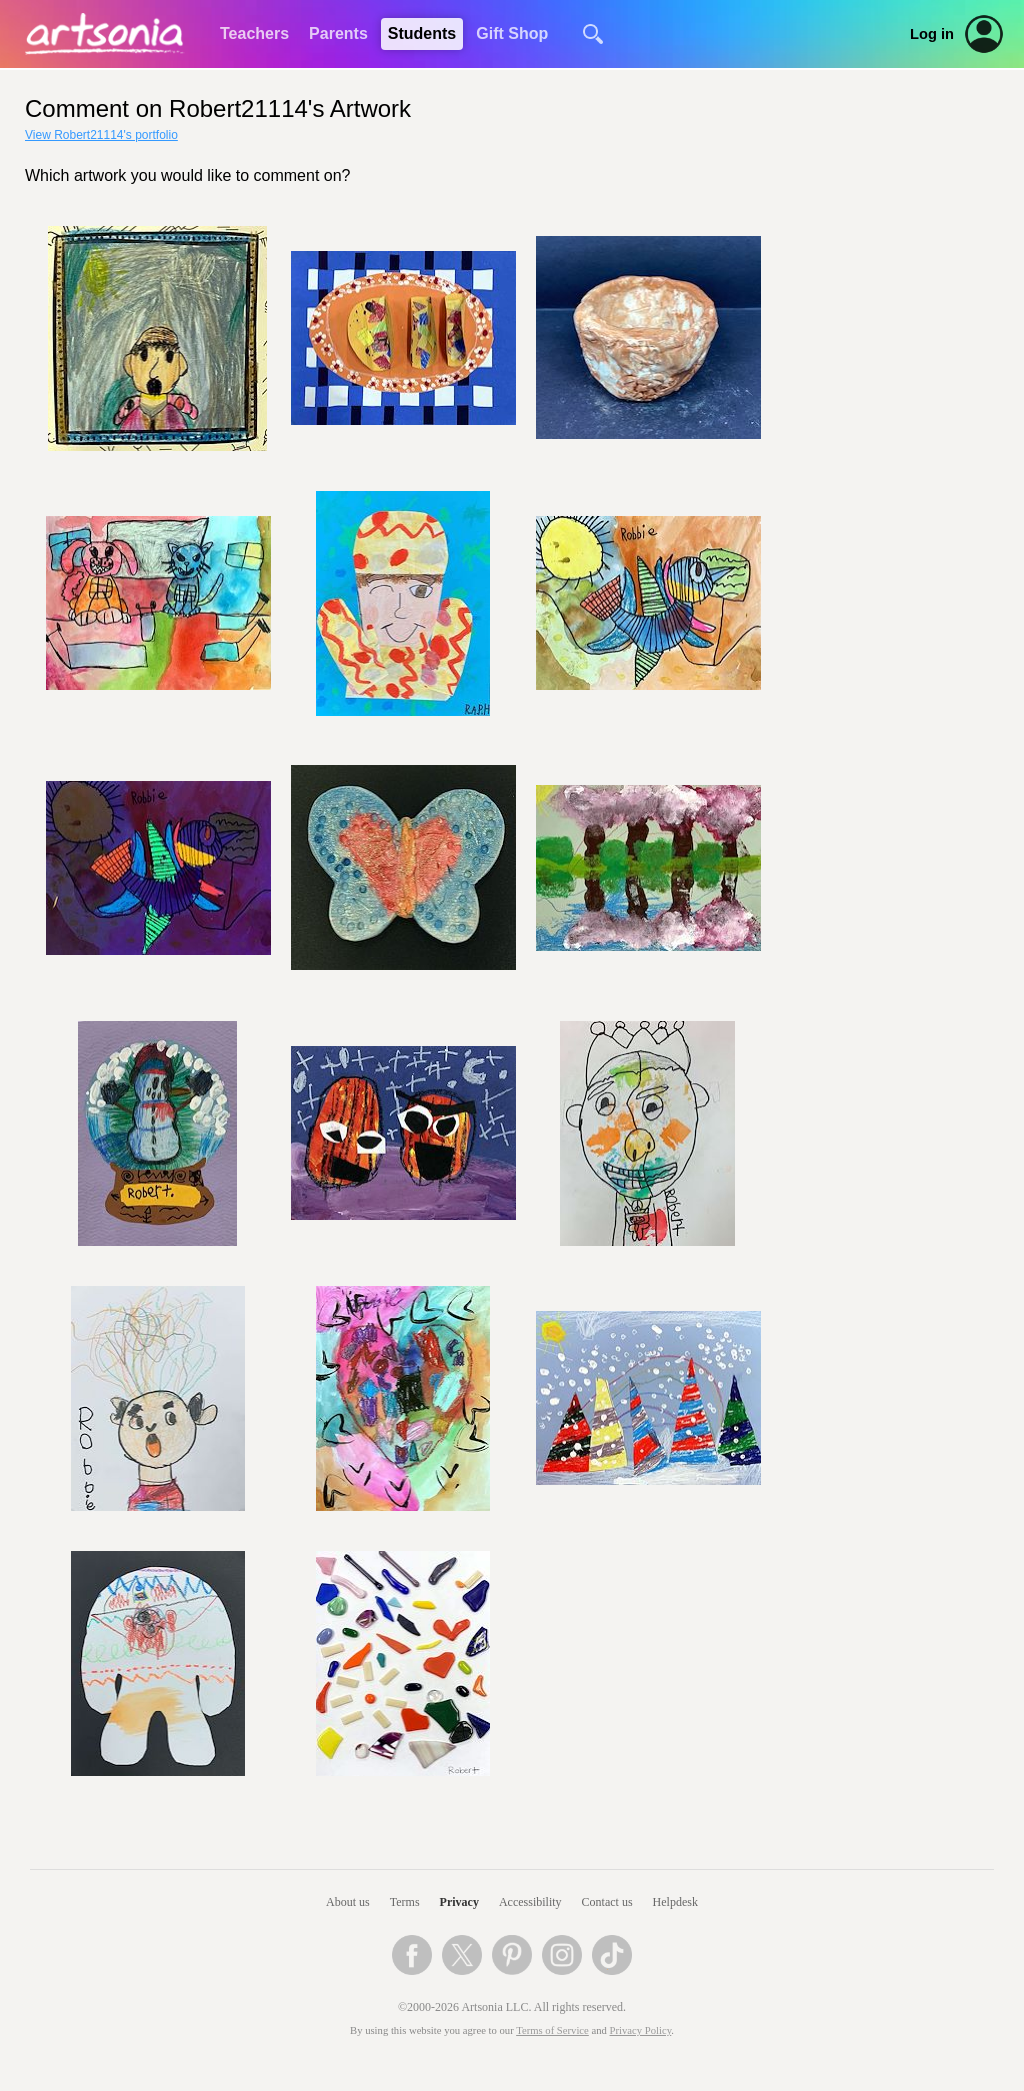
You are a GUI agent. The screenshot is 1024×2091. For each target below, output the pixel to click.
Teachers (254, 33)
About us (348, 1902)
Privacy (459, 1902)
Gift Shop (512, 33)
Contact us (607, 1902)
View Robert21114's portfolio (101, 135)
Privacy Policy (641, 2030)
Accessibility (530, 1902)
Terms (405, 1902)
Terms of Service (552, 2030)
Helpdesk (675, 1902)
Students (422, 33)
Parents (338, 33)
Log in (932, 34)
